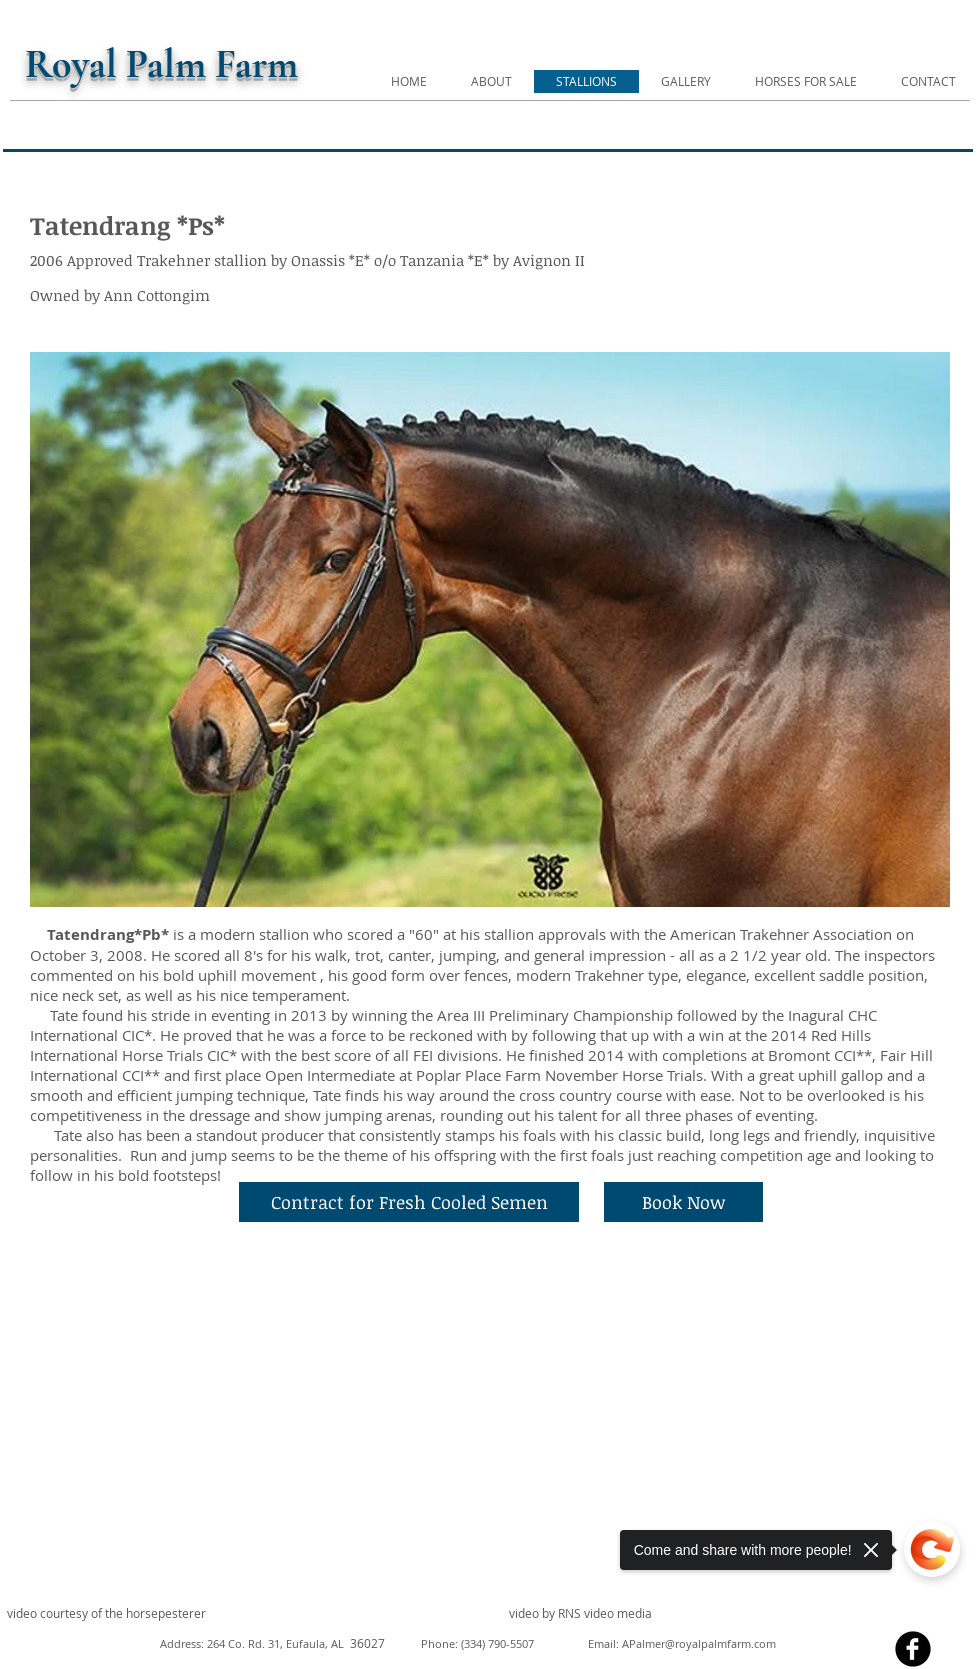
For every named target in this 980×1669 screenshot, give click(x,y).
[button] (490, 629)
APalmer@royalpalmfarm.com (699, 1643)
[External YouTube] (247, 1425)
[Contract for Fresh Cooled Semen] (409, 1202)
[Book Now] (683, 1202)
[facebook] (913, 1649)
